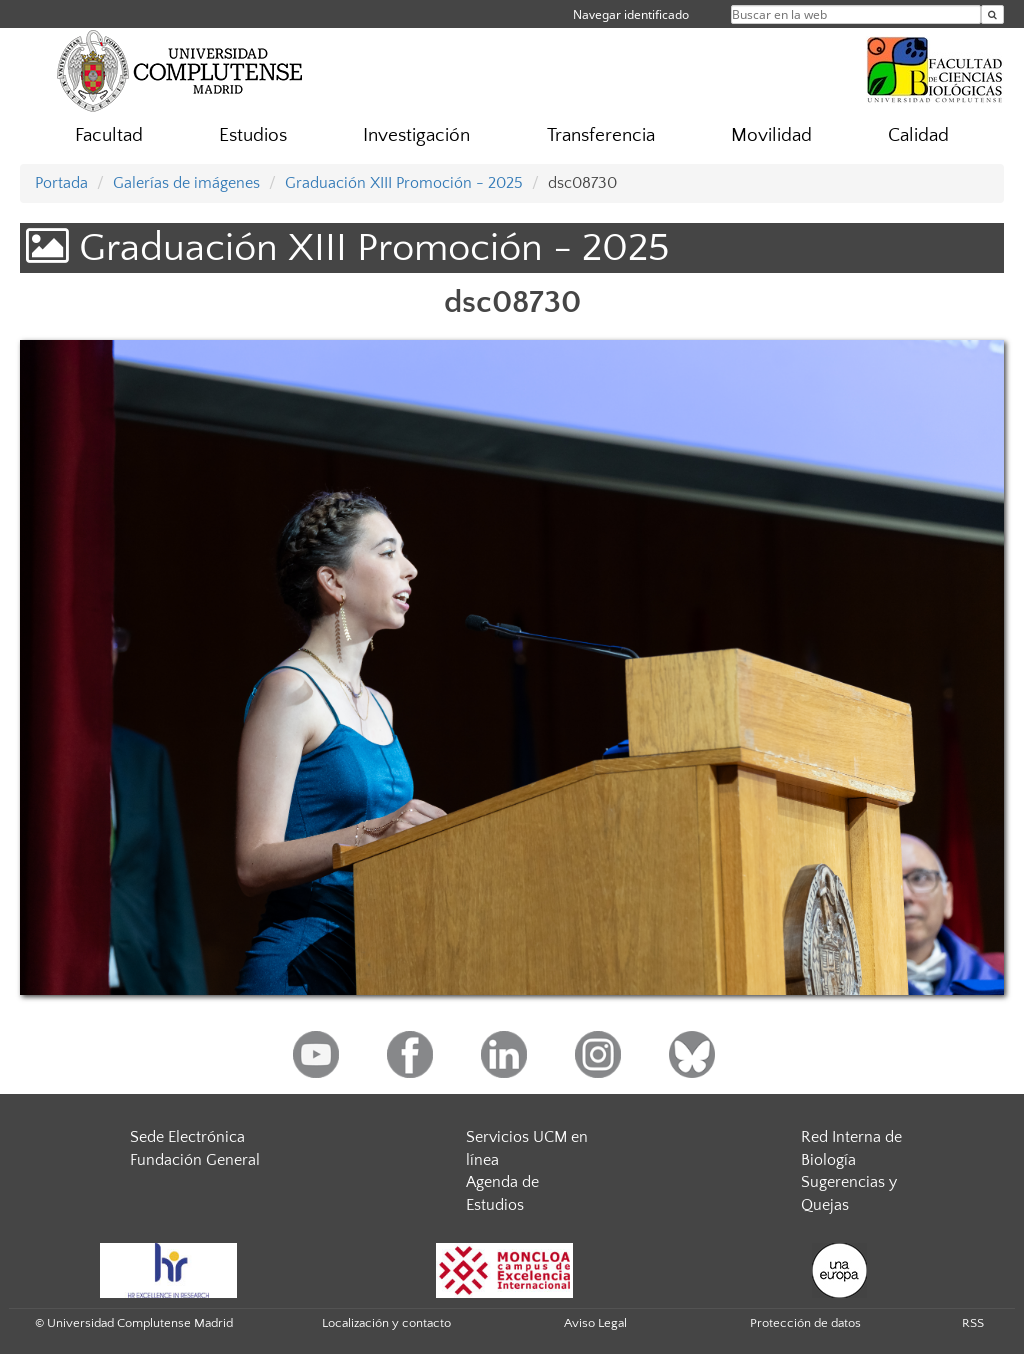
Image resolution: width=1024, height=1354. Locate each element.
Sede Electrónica (187, 1137)
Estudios (253, 135)
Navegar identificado (631, 14)
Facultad (109, 135)
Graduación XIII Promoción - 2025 (404, 183)
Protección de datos (805, 1323)
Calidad (918, 135)
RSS (973, 1323)
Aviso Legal (595, 1323)
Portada (61, 183)
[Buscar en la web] (992, 14)
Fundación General (195, 1160)
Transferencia (601, 135)
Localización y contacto (386, 1323)
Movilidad (771, 135)
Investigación (416, 135)
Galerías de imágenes (186, 183)
